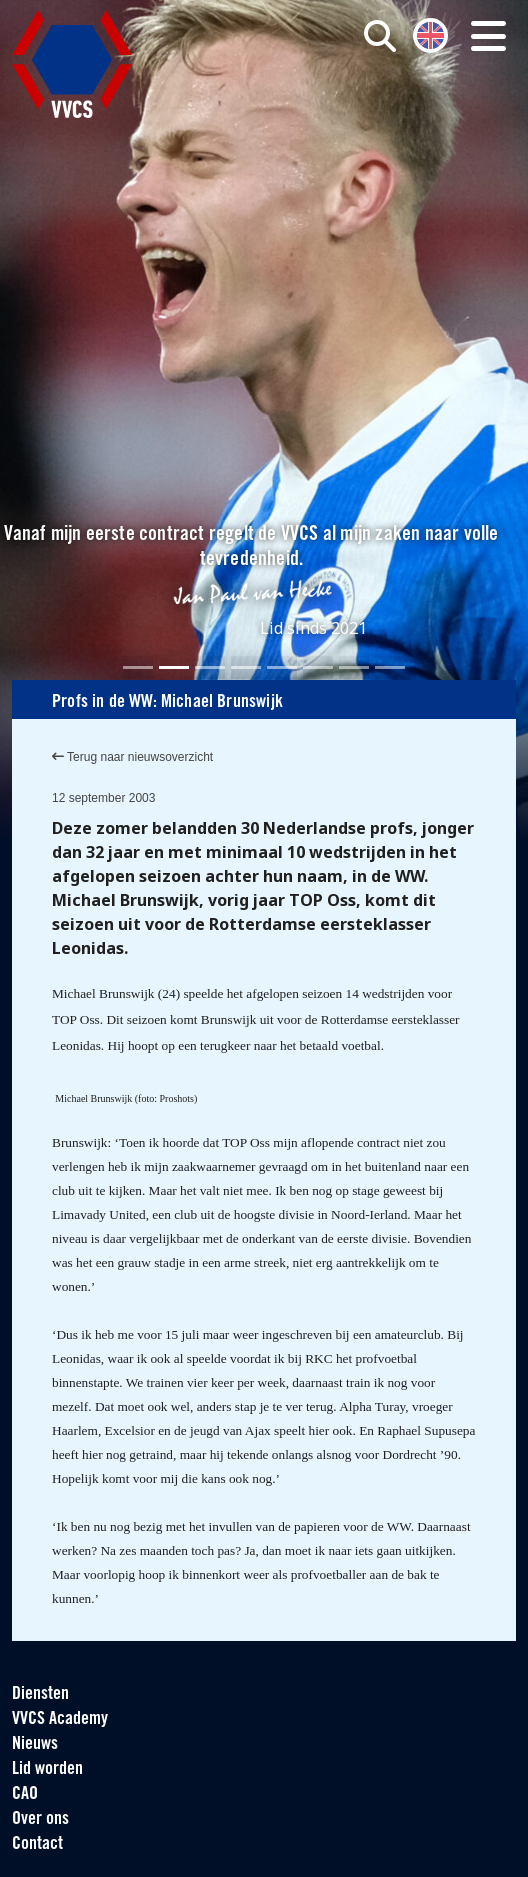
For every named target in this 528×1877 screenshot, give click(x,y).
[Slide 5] (282, 667)
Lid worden (47, 1769)
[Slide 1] (138, 667)
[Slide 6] (318, 667)
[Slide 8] (390, 667)
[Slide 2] (174, 667)
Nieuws (35, 1744)
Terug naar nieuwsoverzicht (132, 757)
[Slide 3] (210, 667)
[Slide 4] (246, 667)
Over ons (40, 1819)
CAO (25, 1794)
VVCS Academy (60, 1719)
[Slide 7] (354, 667)
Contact (37, 1844)
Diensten (40, 1694)
